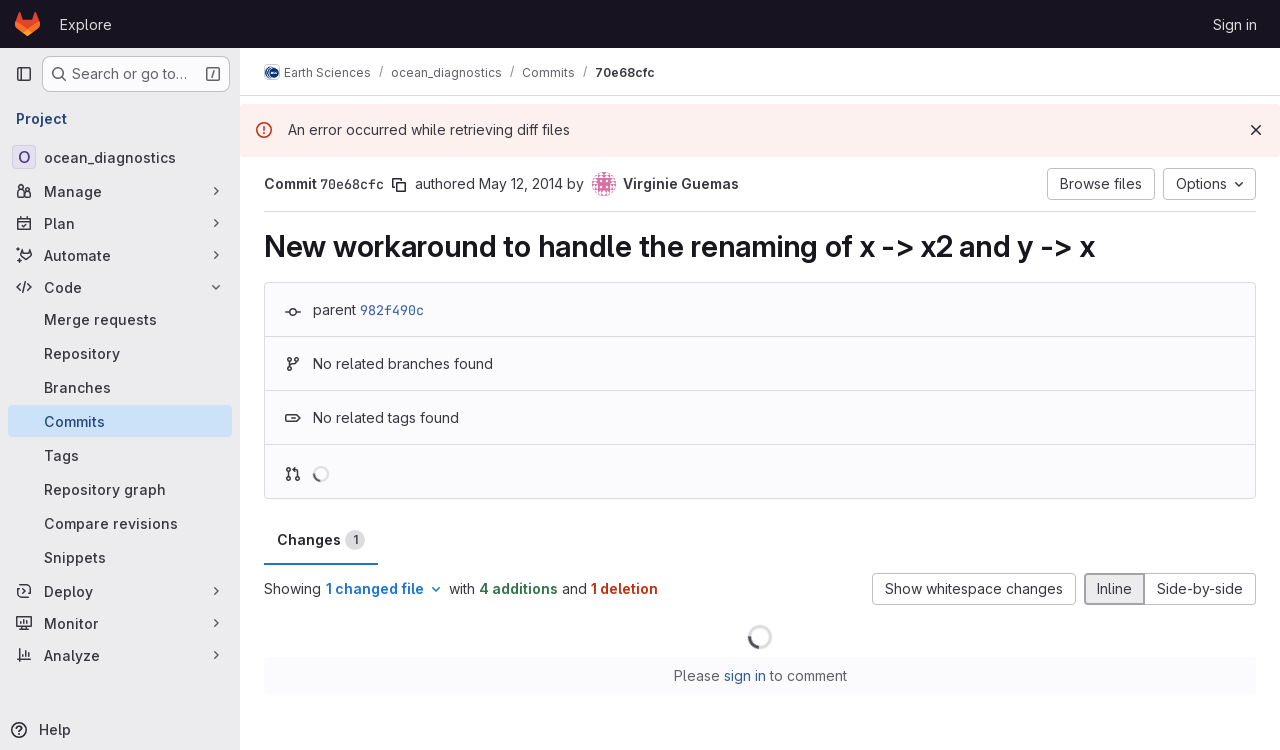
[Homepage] (27, 24)
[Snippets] (120, 557)
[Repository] (120, 353)
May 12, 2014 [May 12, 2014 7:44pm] (521, 183)
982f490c (392, 310)
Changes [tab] (321, 540)
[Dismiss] (1256, 130)
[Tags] (120, 455)
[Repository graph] (120, 489)
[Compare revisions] (120, 523)
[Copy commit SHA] (399, 185)
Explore (86, 24)
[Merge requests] (120, 319)
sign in (745, 675)
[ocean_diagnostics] (120, 157)
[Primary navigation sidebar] (24, 74)
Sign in (1235, 24)
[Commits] (120, 421)
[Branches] (120, 387)
